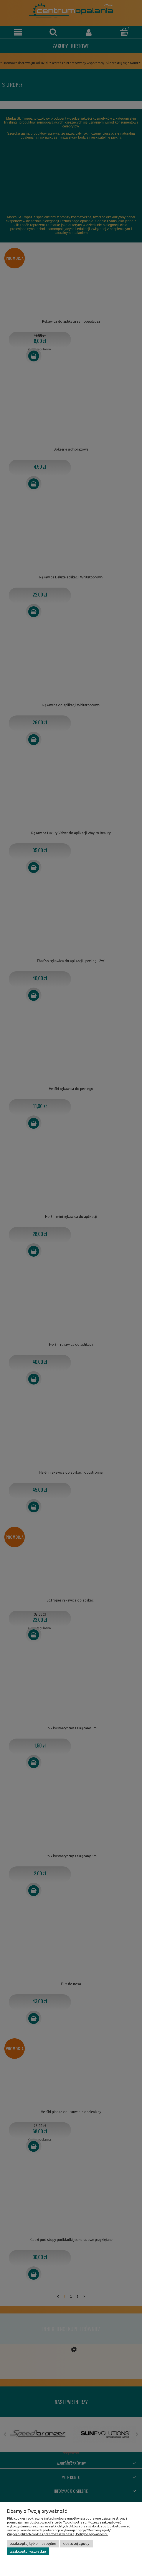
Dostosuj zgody (76, 2543)
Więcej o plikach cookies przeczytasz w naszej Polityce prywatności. (57, 2534)
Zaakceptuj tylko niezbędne (33, 2543)
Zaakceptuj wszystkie (28, 2551)
